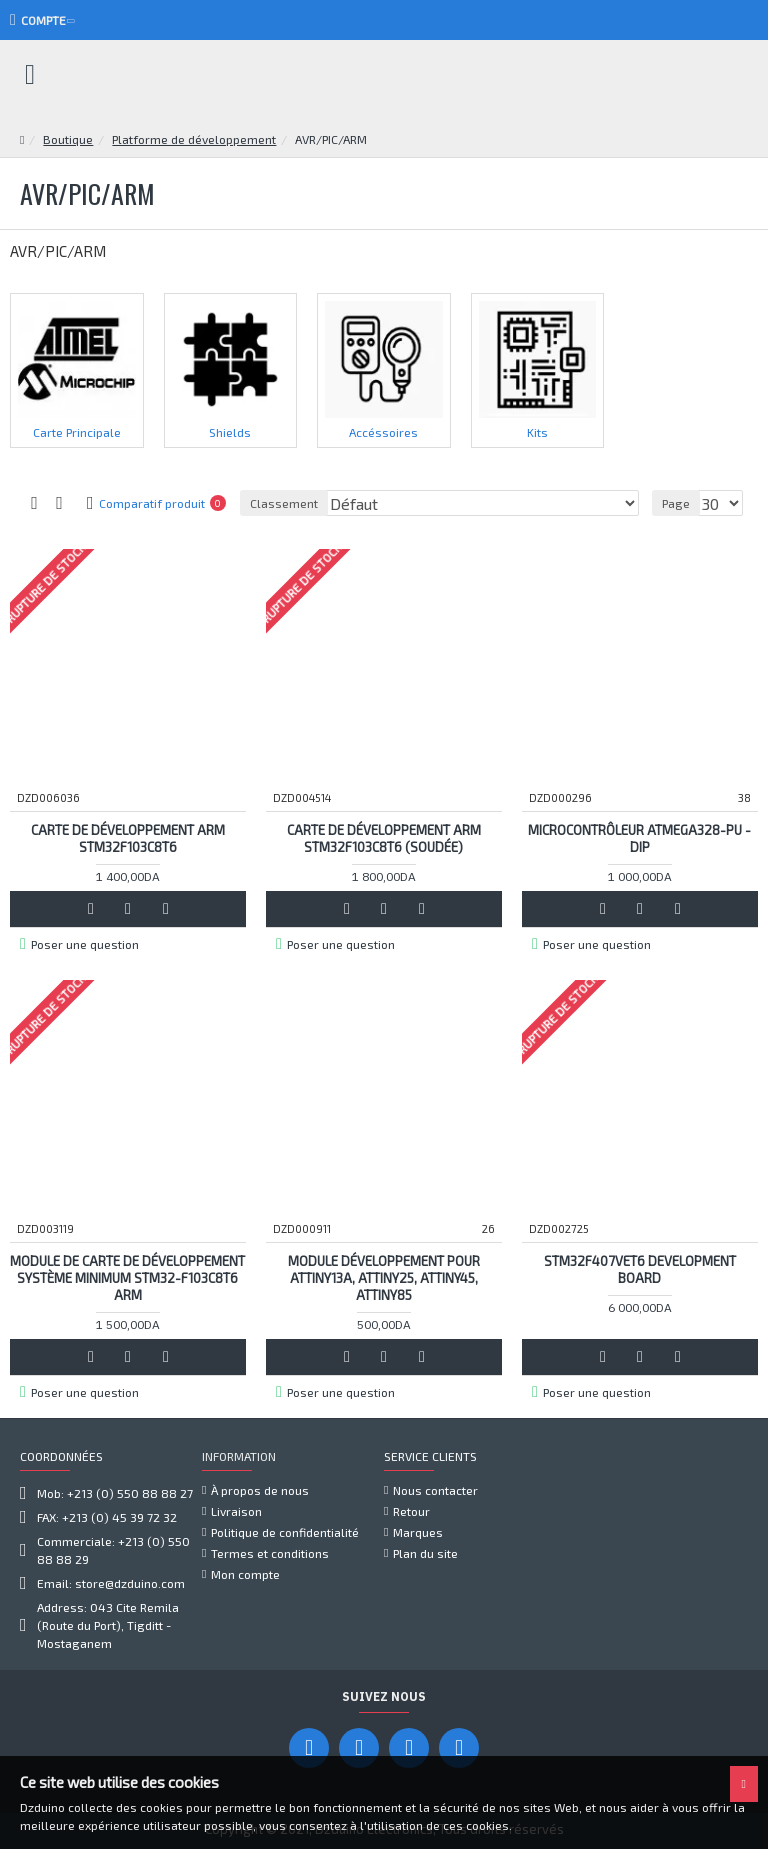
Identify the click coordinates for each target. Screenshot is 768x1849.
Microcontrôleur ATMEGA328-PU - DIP (639, 838)
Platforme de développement (194, 139)
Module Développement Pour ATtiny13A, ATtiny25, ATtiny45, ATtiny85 (384, 1278)
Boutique (68, 139)
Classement (284, 503)
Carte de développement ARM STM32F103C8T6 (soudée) (384, 838)
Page (676, 503)
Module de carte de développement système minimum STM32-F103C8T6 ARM (127, 1278)
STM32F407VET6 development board (640, 1269)
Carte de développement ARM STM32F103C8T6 (128, 838)
